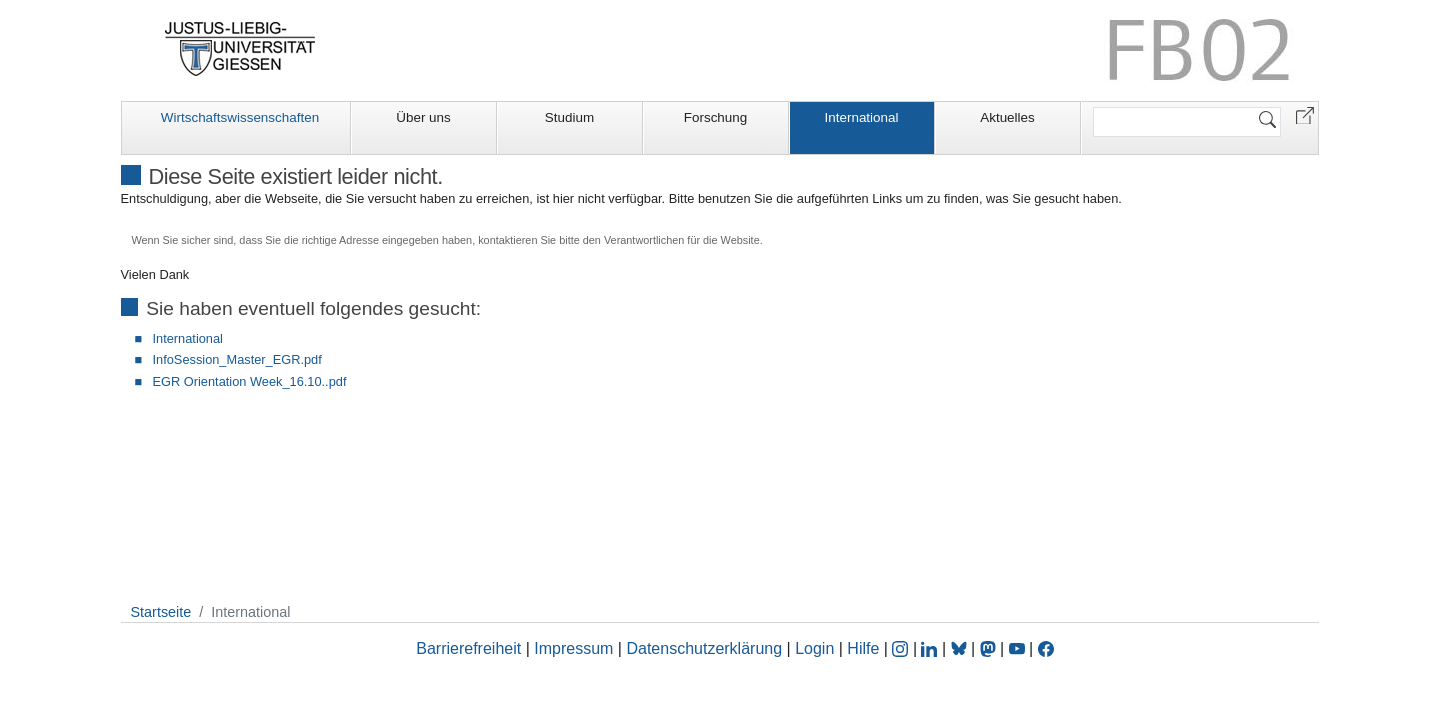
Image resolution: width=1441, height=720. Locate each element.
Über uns (423, 117)
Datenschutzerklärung (704, 648)
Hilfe (863, 648)
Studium (569, 117)
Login (817, 648)
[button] (1305, 114)
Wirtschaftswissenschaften (240, 117)
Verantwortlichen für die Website (682, 240)
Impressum (573, 648)
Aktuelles (1007, 117)
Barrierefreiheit (468, 648)
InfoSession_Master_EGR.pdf (237, 359)
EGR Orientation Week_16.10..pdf (250, 381)
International (862, 117)
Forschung (716, 117)
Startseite (161, 612)
